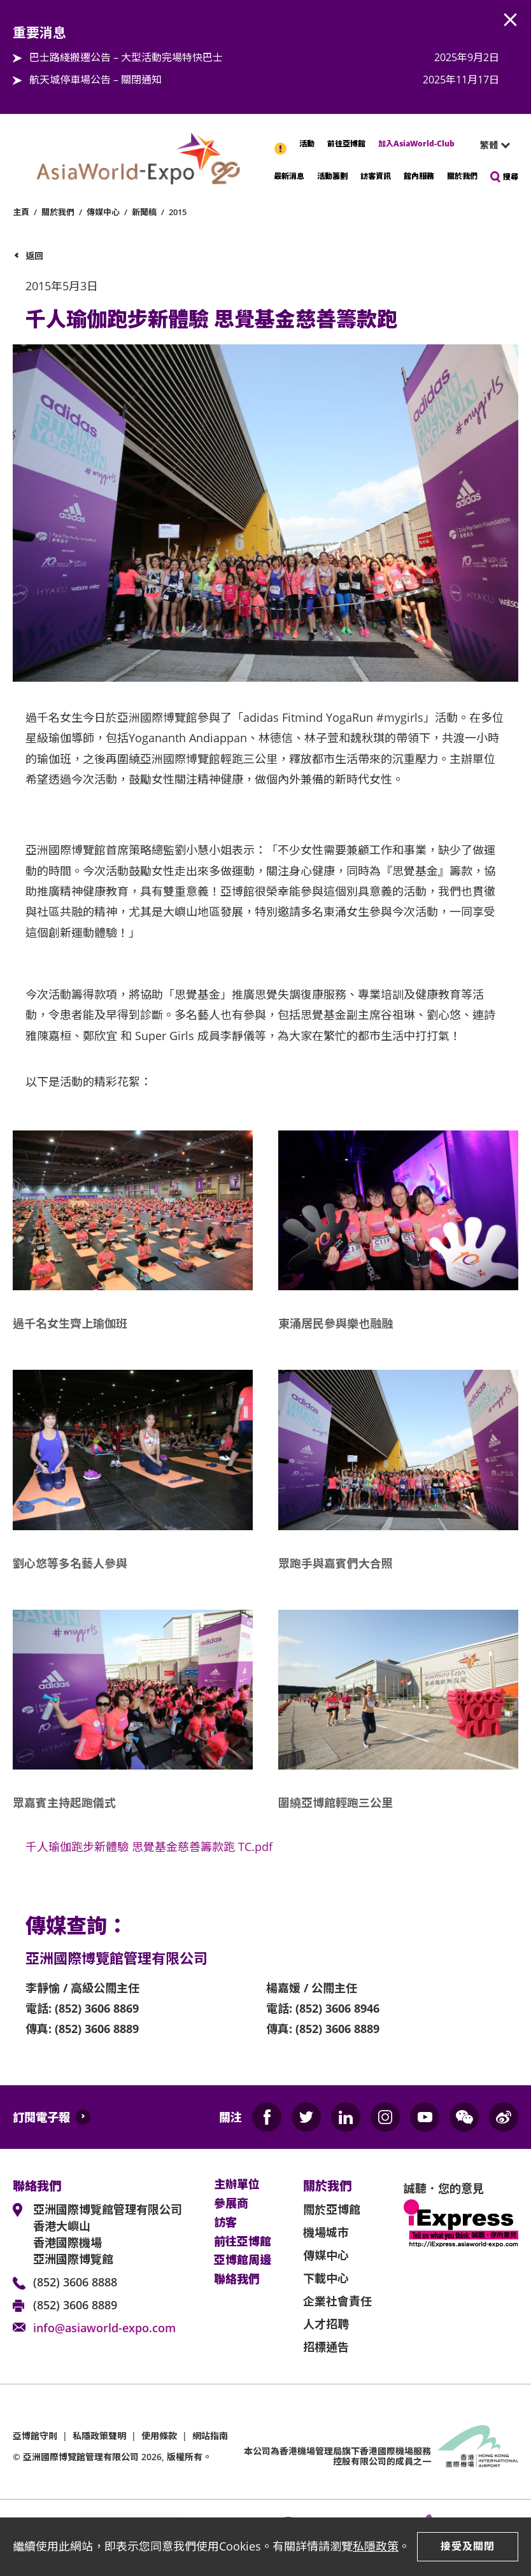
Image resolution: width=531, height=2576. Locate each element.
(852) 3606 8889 (75, 2304)
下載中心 (326, 2278)
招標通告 (326, 2346)
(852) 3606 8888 (75, 2282)
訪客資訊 (375, 176)
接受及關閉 (468, 2546)
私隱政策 (376, 2546)
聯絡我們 (237, 2279)
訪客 (225, 2222)
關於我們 (462, 176)
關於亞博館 (331, 2209)
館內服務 (419, 176)
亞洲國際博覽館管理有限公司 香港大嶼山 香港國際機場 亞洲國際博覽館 (107, 2234)
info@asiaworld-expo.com (104, 2327)
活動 (307, 143)
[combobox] (489, 145)
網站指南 (210, 2436)
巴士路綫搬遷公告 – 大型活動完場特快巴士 (126, 57)
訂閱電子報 (41, 2117)
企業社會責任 (337, 2301)
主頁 (21, 212)
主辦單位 (237, 2184)
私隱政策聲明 (99, 2436)
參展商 (231, 2203)
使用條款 (159, 2436)
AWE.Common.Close (510, 20)
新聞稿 (144, 212)
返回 (34, 256)
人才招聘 (326, 2324)
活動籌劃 (332, 176)
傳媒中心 (103, 212)
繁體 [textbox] (489, 145)
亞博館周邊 (242, 2260)
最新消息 (289, 176)
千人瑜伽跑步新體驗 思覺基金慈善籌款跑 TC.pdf (149, 1846)
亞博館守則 (35, 2436)
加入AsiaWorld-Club (416, 143)
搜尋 (510, 176)
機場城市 (326, 2232)
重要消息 (281, 142)
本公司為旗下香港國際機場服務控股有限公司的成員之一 (337, 2456)
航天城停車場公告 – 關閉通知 (95, 80)
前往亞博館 (346, 143)
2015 (178, 212)
